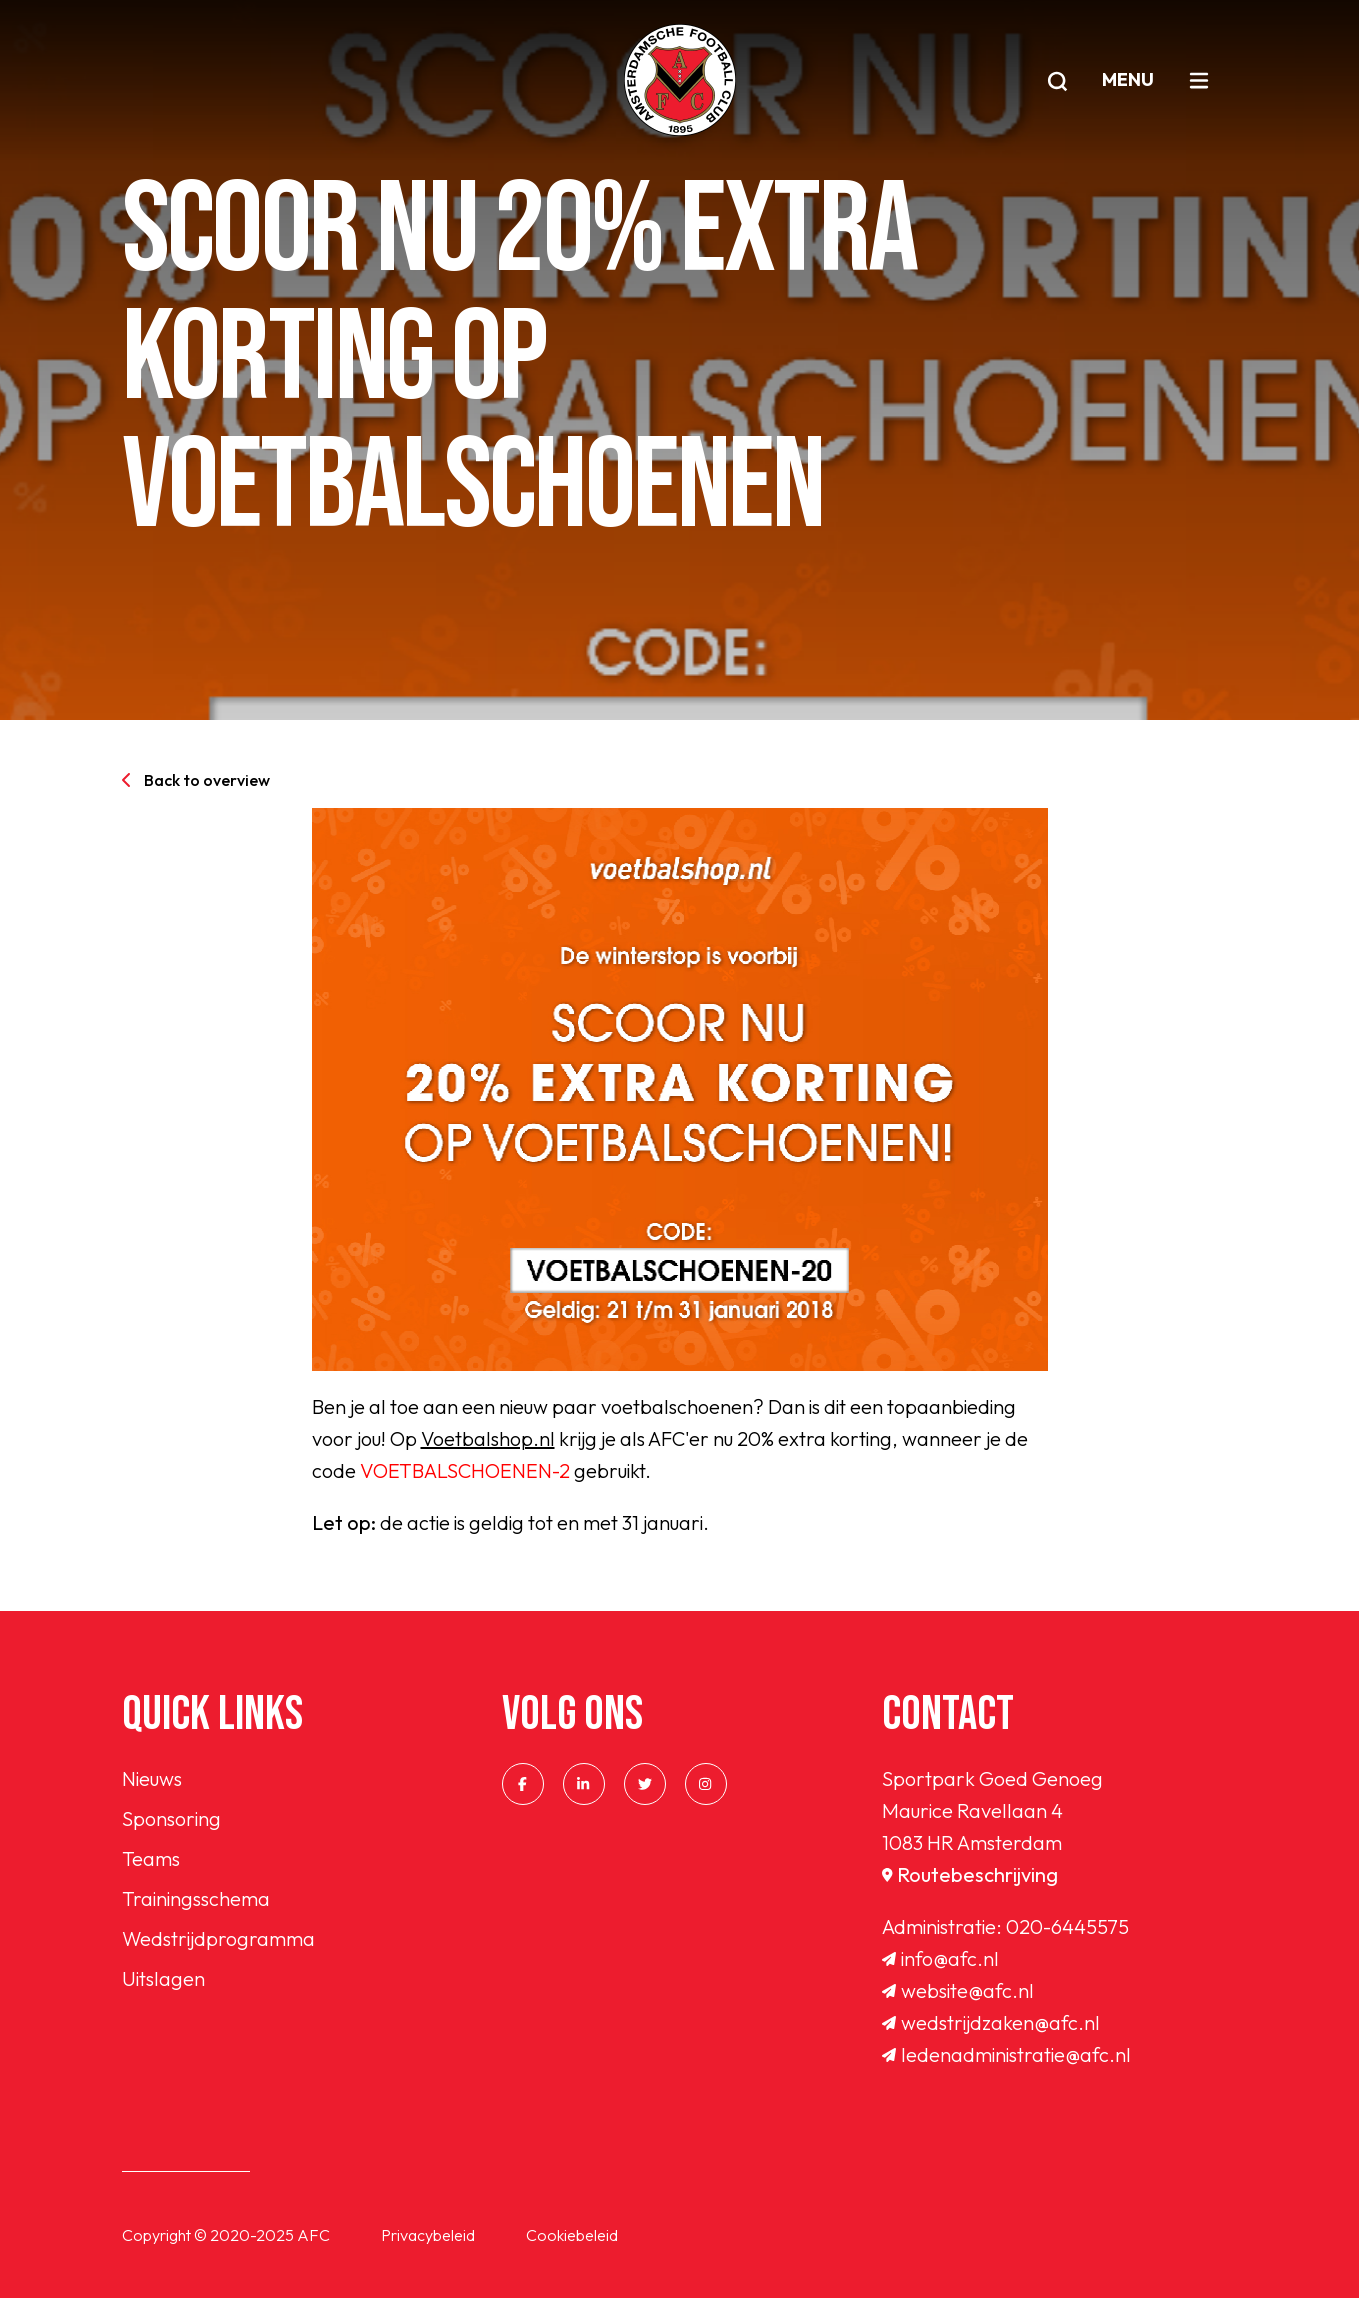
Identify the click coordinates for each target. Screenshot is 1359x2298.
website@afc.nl (958, 1990)
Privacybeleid (428, 2235)
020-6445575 (1067, 1926)
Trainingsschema (196, 1898)
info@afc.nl (940, 1958)
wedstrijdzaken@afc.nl (991, 2022)
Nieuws (152, 1778)
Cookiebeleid (572, 2235)
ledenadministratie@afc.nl (1006, 2054)
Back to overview (196, 780)
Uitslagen (163, 1978)
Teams (151, 1858)
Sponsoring (171, 1818)
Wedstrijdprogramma (218, 1938)
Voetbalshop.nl (488, 1438)
